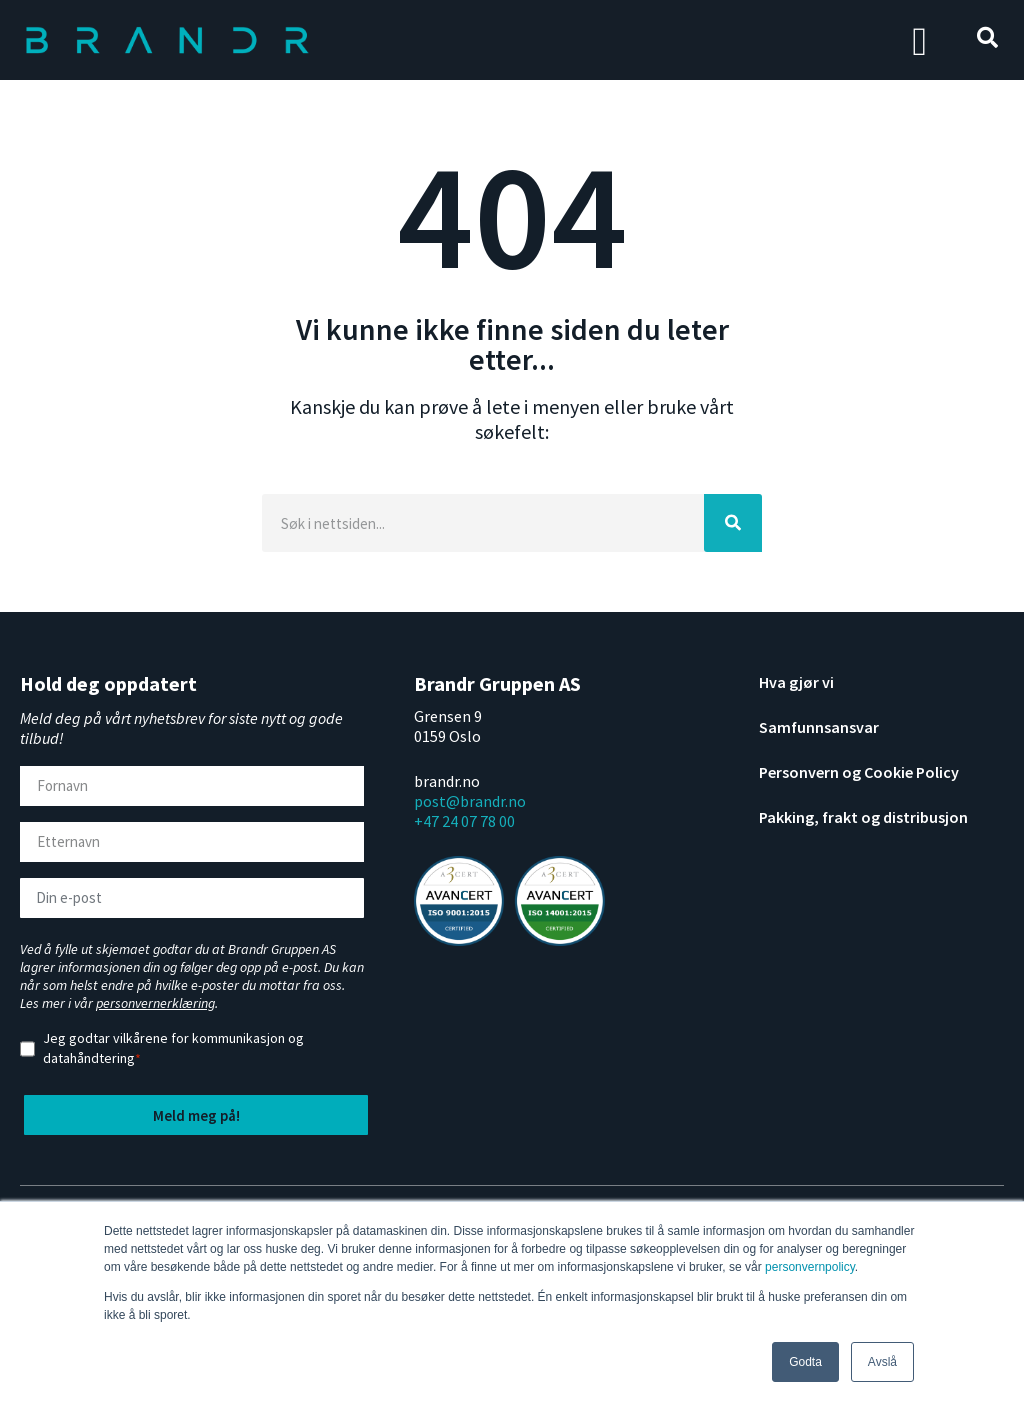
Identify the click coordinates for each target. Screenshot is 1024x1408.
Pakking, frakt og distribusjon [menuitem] (863, 817)
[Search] (483, 523)
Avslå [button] (882, 1362)
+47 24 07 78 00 (464, 821)
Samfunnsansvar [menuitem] (819, 727)
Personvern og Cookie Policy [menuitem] (859, 772)
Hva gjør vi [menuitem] (796, 682)
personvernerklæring (155, 1003)
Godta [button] (805, 1362)
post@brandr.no (470, 801)
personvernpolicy (810, 1267)
